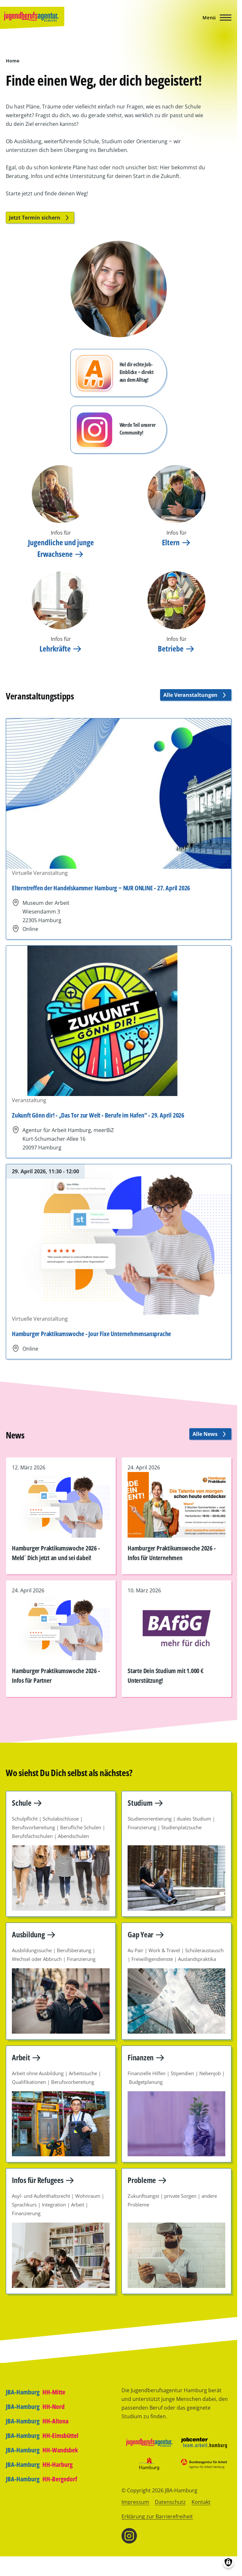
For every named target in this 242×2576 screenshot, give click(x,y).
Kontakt (201, 2502)
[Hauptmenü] (215, 17)
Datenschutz (170, 2502)
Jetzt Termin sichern (40, 217)
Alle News (210, 1434)
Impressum (135, 2502)
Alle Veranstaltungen (195, 695)
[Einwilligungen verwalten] (228, 2562)
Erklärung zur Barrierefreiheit (157, 2516)
